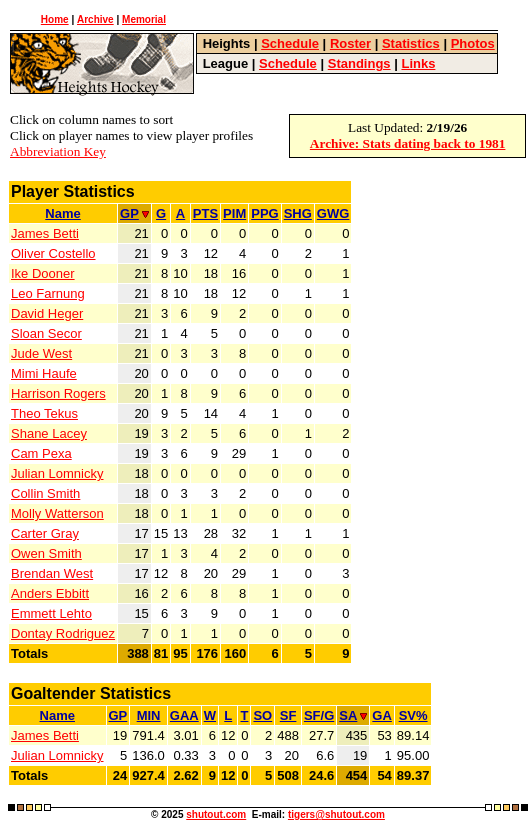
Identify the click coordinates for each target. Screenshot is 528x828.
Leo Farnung (48, 293)
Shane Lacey (49, 433)
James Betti (45, 233)
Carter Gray (45, 533)
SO (262, 715)
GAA (184, 715)
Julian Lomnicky (57, 473)
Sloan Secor (46, 333)
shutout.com (216, 814)
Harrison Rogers (58, 393)
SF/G (319, 715)
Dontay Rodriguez (63, 633)
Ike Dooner (43, 273)
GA (382, 715)
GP (134, 213)
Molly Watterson (57, 513)
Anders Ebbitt (50, 593)
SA (353, 715)
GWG (333, 213)
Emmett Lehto (51, 613)
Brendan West (52, 573)
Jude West (41, 353)
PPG (264, 213)
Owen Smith (46, 553)
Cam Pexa (41, 453)
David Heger (47, 313)
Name (62, 213)
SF (288, 715)
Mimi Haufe (44, 373)
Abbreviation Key (58, 151)
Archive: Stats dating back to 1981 (408, 143)
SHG (298, 213)
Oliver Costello (53, 253)
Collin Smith (45, 493)
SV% (413, 715)
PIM (234, 213)
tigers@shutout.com (336, 814)
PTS (205, 213)
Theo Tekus (44, 413)
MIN (149, 715)
